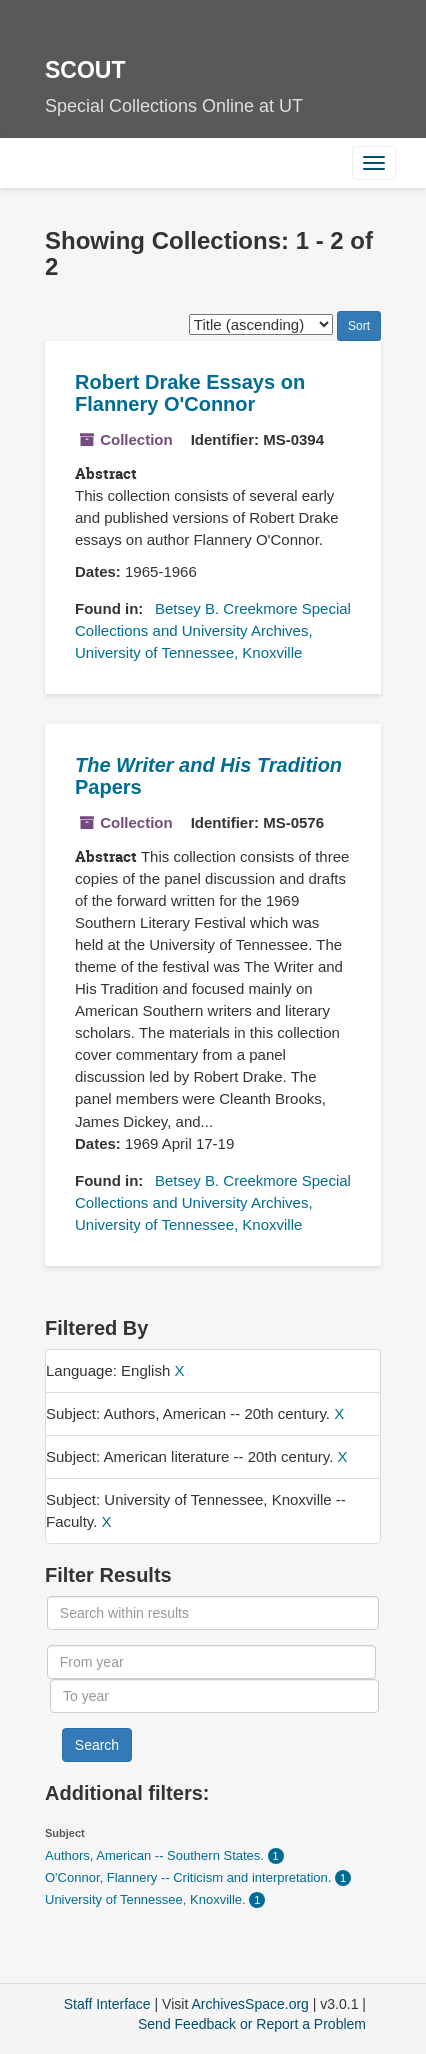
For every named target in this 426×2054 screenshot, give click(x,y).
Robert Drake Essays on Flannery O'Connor (190, 393)
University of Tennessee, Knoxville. (147, 1899)
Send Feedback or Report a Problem (252, 2024)
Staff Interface (107, 2004)
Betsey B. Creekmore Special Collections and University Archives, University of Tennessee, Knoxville (213, 630)
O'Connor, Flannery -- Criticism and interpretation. (190, 1877)
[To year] (214, 1696)
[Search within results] (213, 1613)
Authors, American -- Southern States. (156, 1855)
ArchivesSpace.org (250, 2004)
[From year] (211, 1662)
